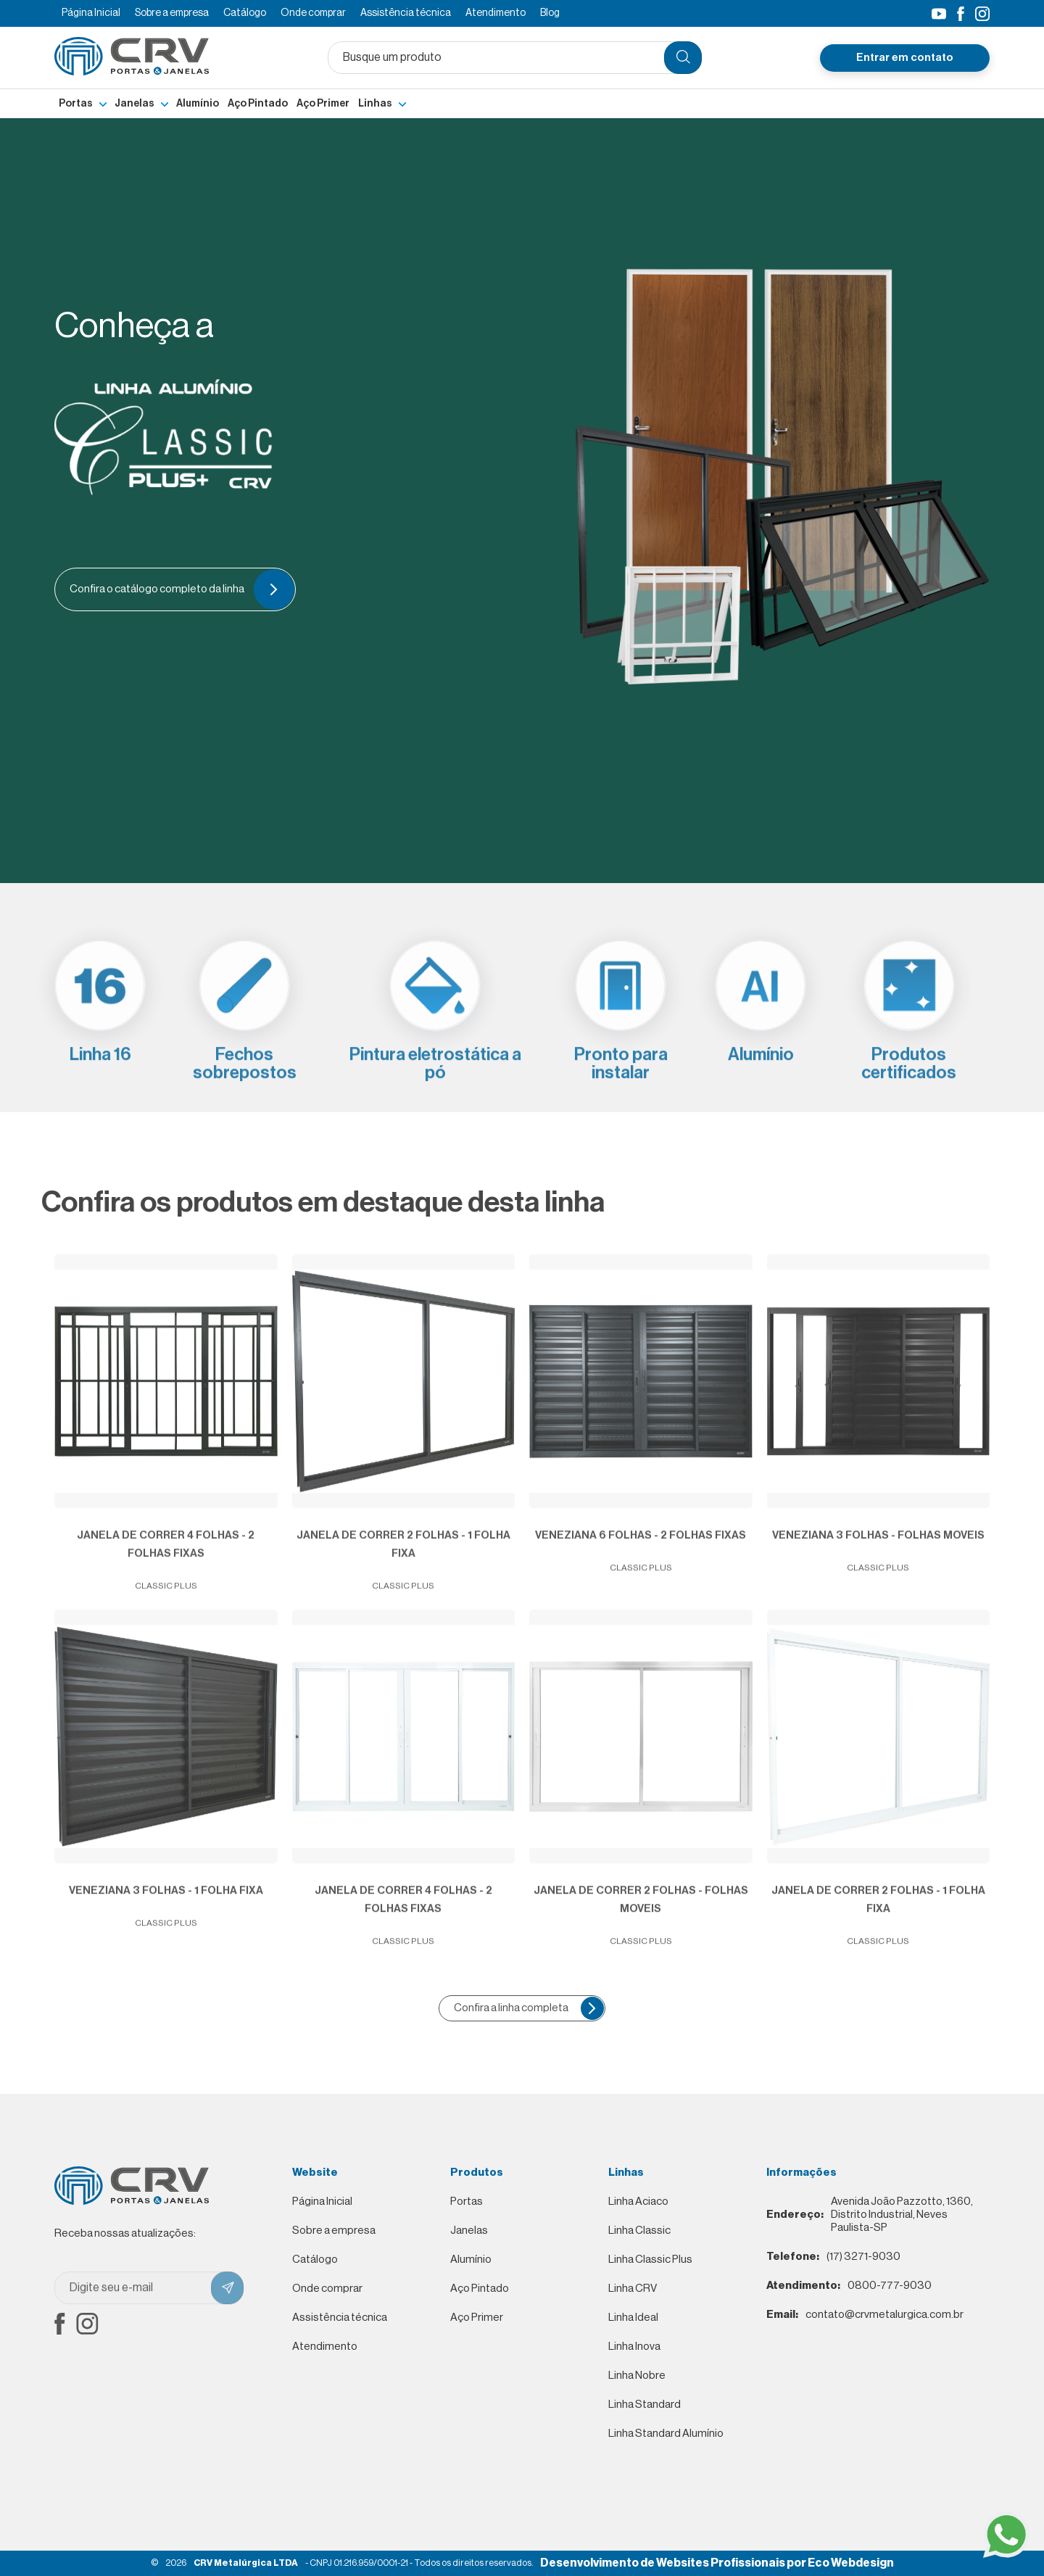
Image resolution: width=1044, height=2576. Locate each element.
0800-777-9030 (849, 2286)
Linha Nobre (637, 2375)
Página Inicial (91, 13)
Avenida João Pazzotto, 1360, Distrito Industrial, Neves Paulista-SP (869, 2214)
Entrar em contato (904, 57)
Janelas (134, 104)
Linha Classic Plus (650, 2259)
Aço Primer (323, 104)
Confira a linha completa (529, 2008)
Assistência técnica (405, 13)
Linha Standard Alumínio (666, 2433)
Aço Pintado (258, 104)
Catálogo (244, 13)
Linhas (375, 104)
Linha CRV (632, 2288)
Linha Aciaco (638, 2201)
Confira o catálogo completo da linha (180, 589)
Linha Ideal (633, 2317)
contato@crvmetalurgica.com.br (865, 2315)
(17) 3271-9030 (833, 2257)
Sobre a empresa (172, 13)
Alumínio (197, 104)
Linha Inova (634, 2346)
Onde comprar (313, 13)
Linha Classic (639, 2230)
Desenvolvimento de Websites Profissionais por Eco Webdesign (717, 2563)
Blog (550, 13)
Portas (76, 104)
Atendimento (495, 13)
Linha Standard (644, 2404)
